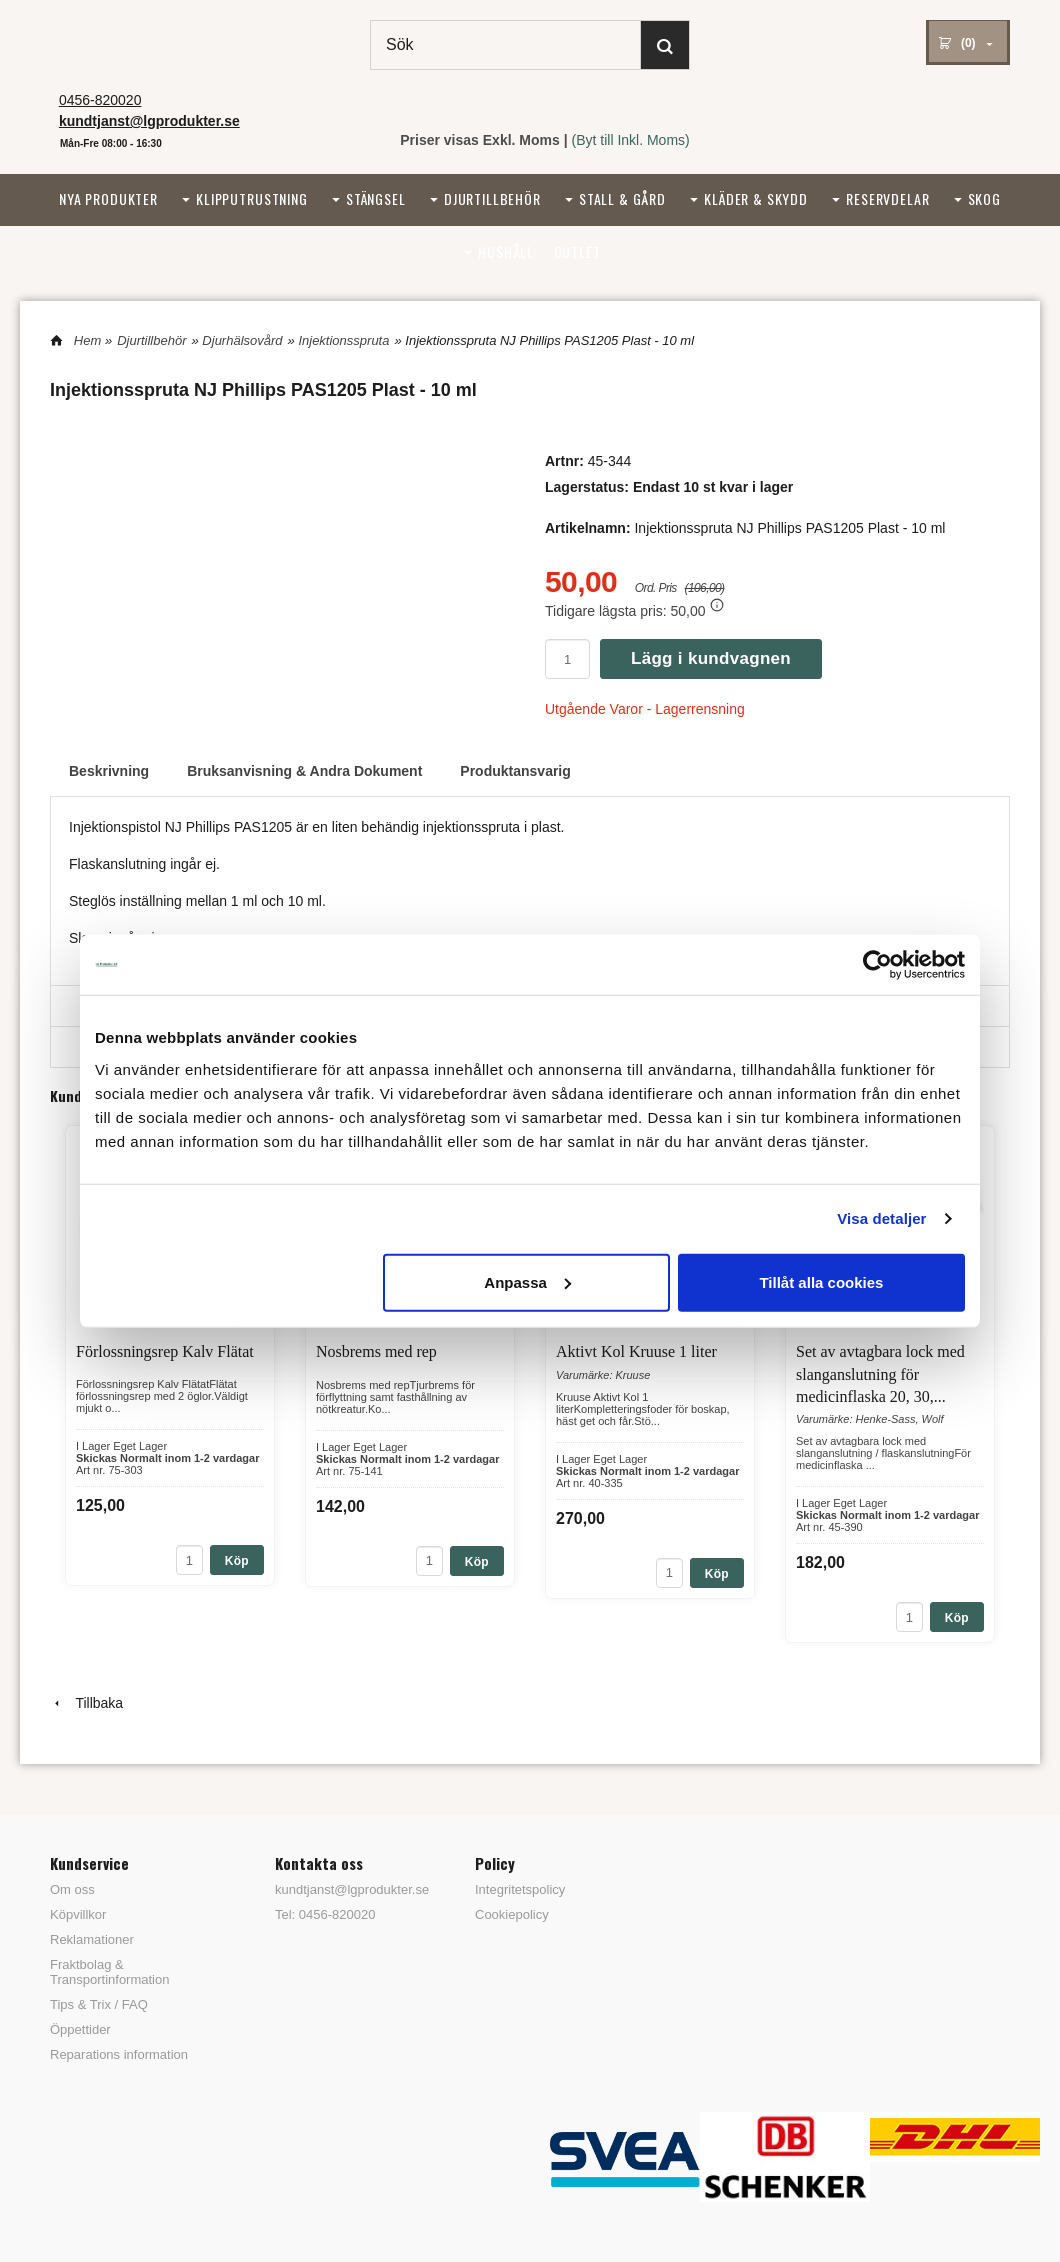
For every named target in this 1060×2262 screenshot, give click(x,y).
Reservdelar (887, 198)
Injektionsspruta (343, 340)
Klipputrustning (252, 198)
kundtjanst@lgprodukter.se (345, 1889)
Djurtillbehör (492, 198)
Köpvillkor (78, 1914)
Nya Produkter (108, 198)
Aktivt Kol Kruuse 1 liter (636, 1351)
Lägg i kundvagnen (711, 658)
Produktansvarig (515, 771)
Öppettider (80, 2029)
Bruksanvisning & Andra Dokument (304, 771)
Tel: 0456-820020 (325, 1914)
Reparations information (119, 2054)
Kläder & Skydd (756, 198)
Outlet (577, 251)
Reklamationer (92, 1939)
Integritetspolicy (520, 1889)
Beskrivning (109, 771)
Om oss (72, 1889)
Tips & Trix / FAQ (99, 2004)
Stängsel (376, 198)
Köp (237, 1561)
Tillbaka (86, 1703)
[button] (717, 605)
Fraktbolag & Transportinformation (109, 1972)
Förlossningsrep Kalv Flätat (165, 1351)
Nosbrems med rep (376, 1351)
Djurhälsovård (242, 340)
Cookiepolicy (512, 1914)
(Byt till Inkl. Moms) (631, 140)
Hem (87, 340)
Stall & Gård (622, 198)
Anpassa (527, 1281)
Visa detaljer (881, 1218)
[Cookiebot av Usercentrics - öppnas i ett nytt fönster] (877, 965)
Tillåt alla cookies (821, 1281)
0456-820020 (100, 100)
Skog (984, 198)
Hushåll (506, 251)
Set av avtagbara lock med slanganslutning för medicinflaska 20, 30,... (880, 1374)
